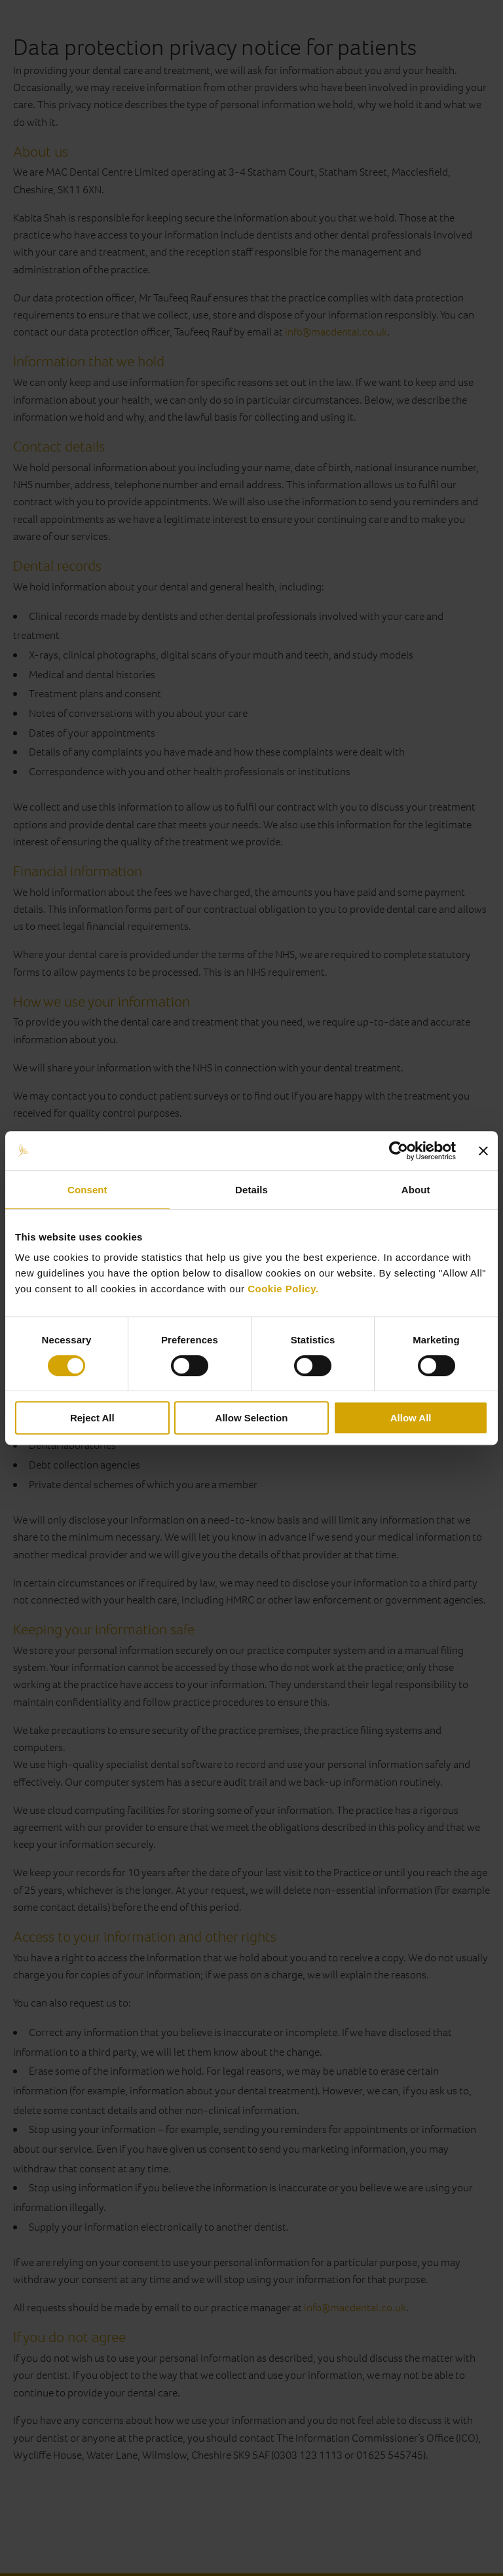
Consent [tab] (87, 1189)
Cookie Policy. (283, 1288)
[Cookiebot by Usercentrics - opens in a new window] (398, 1151)
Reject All (92, 1417)
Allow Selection (251, 1417)
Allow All (411, 1417)
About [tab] (415, 1189)
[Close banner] (483, 1150)
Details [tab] (251, 1189)
